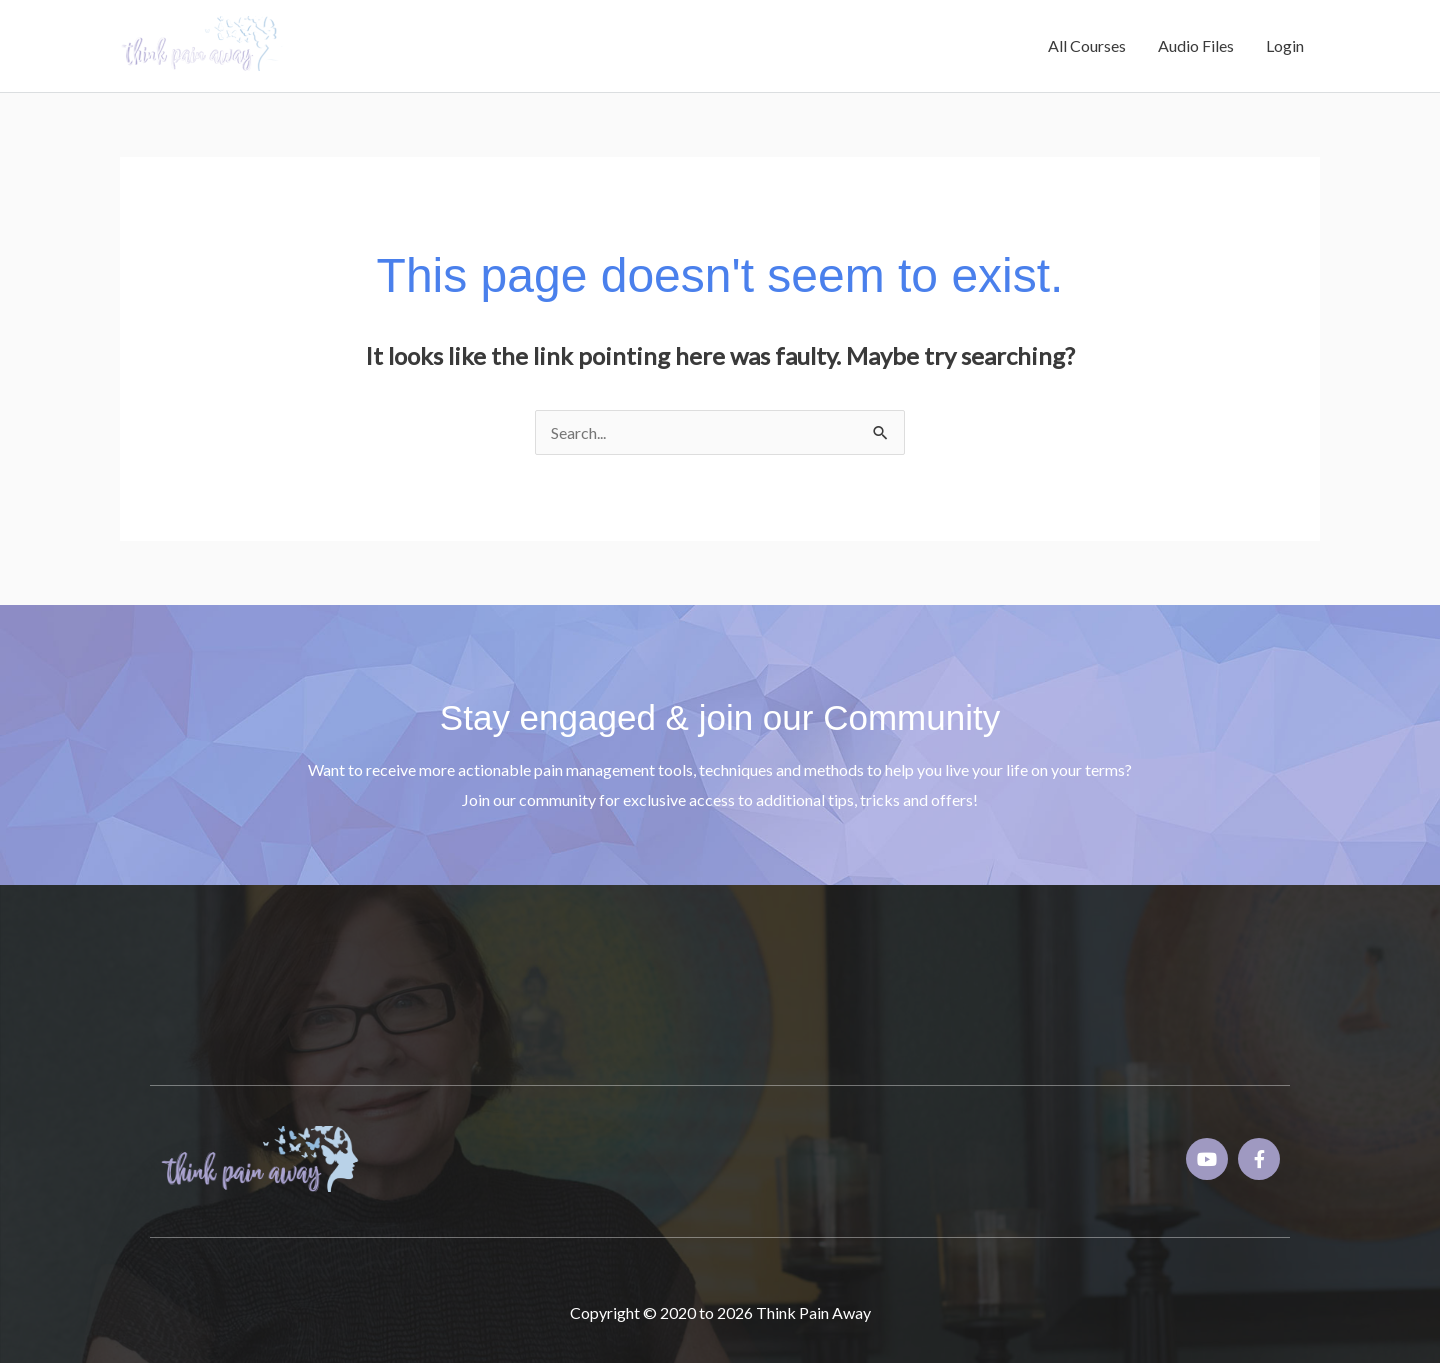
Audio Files (1196, 45)
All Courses (1087, 45)
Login (1285, 45)
